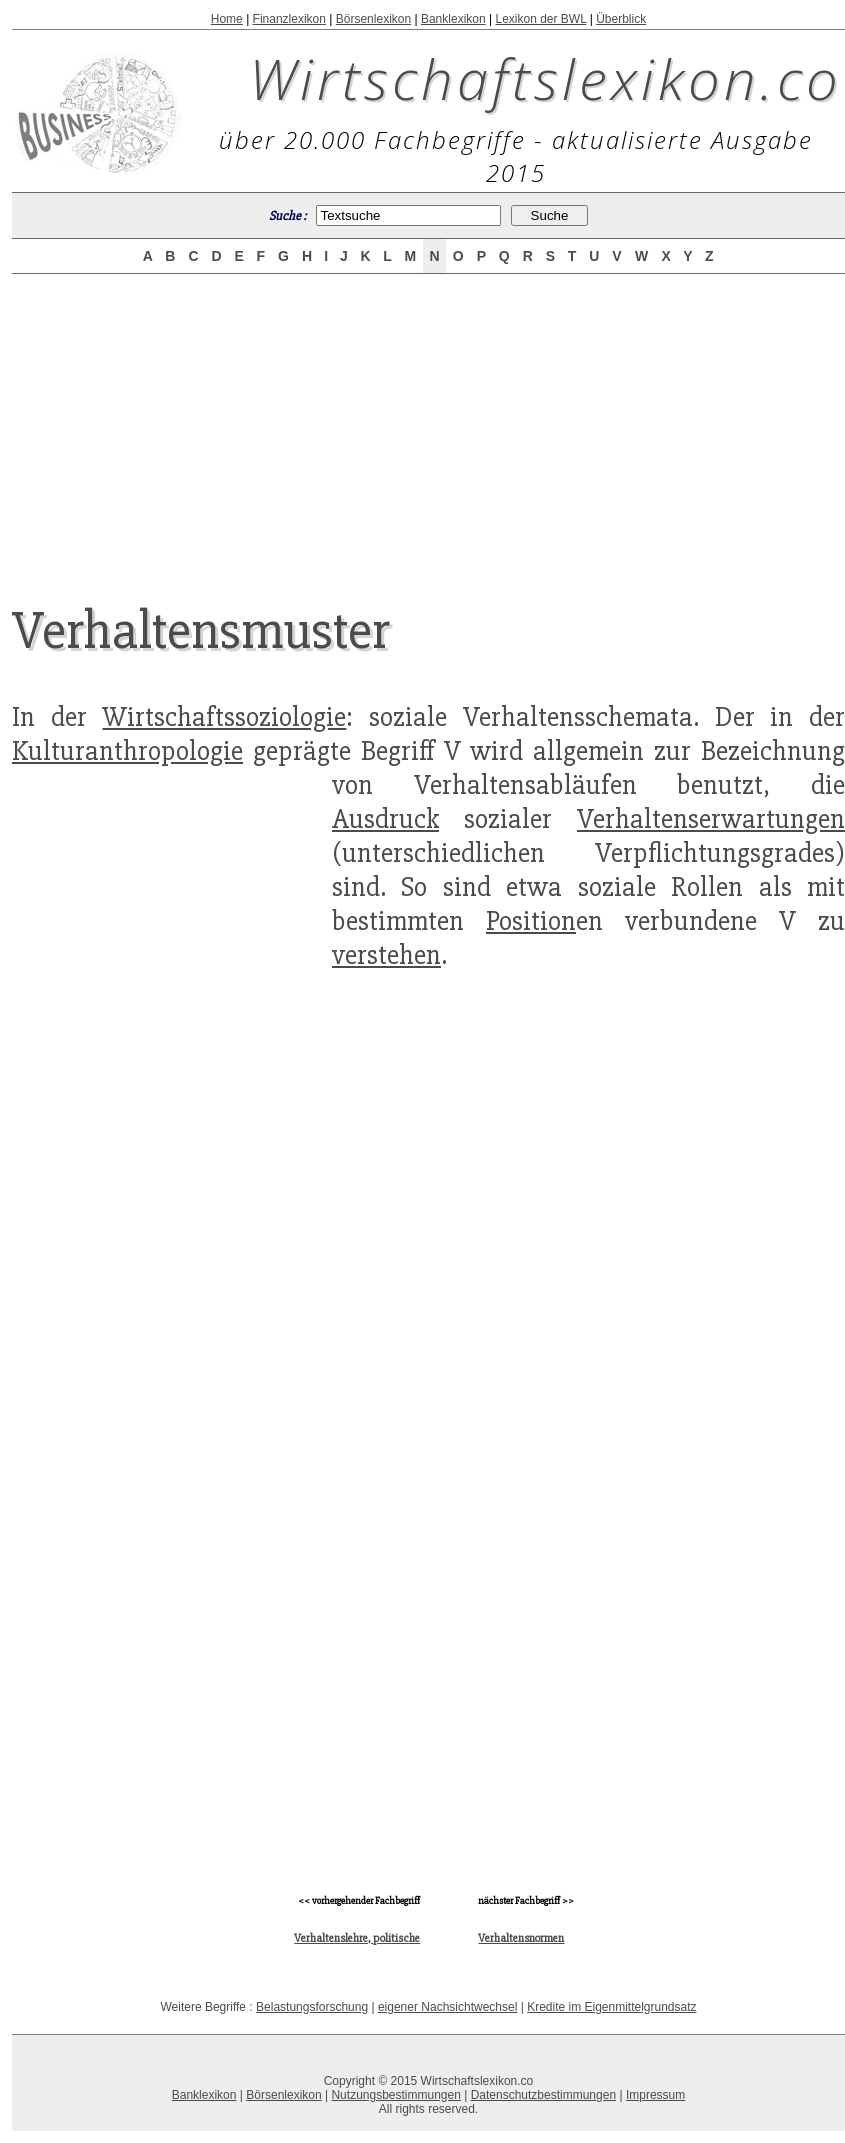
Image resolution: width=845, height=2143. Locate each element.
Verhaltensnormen (521, 1938)
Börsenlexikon (373, 19)
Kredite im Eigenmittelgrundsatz (611, 2007)
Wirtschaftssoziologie (224, 717)
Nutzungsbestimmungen (395, 2095)
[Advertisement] (429, 422)
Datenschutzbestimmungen (543, 2095)
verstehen (386, 955)
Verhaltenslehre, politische (357, 1938)
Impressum (655, 2095)
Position (531, 921)
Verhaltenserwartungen (711, 819)
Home (227, 19)
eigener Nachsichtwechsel (447, 2007)
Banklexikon (453, 19)
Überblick (621, 19)
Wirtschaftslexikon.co (545, 78)
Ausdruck (385, 819)
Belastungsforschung (312, 2007)
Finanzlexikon (289, 19)
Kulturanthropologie (127, 751)
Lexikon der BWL (540, 19)
